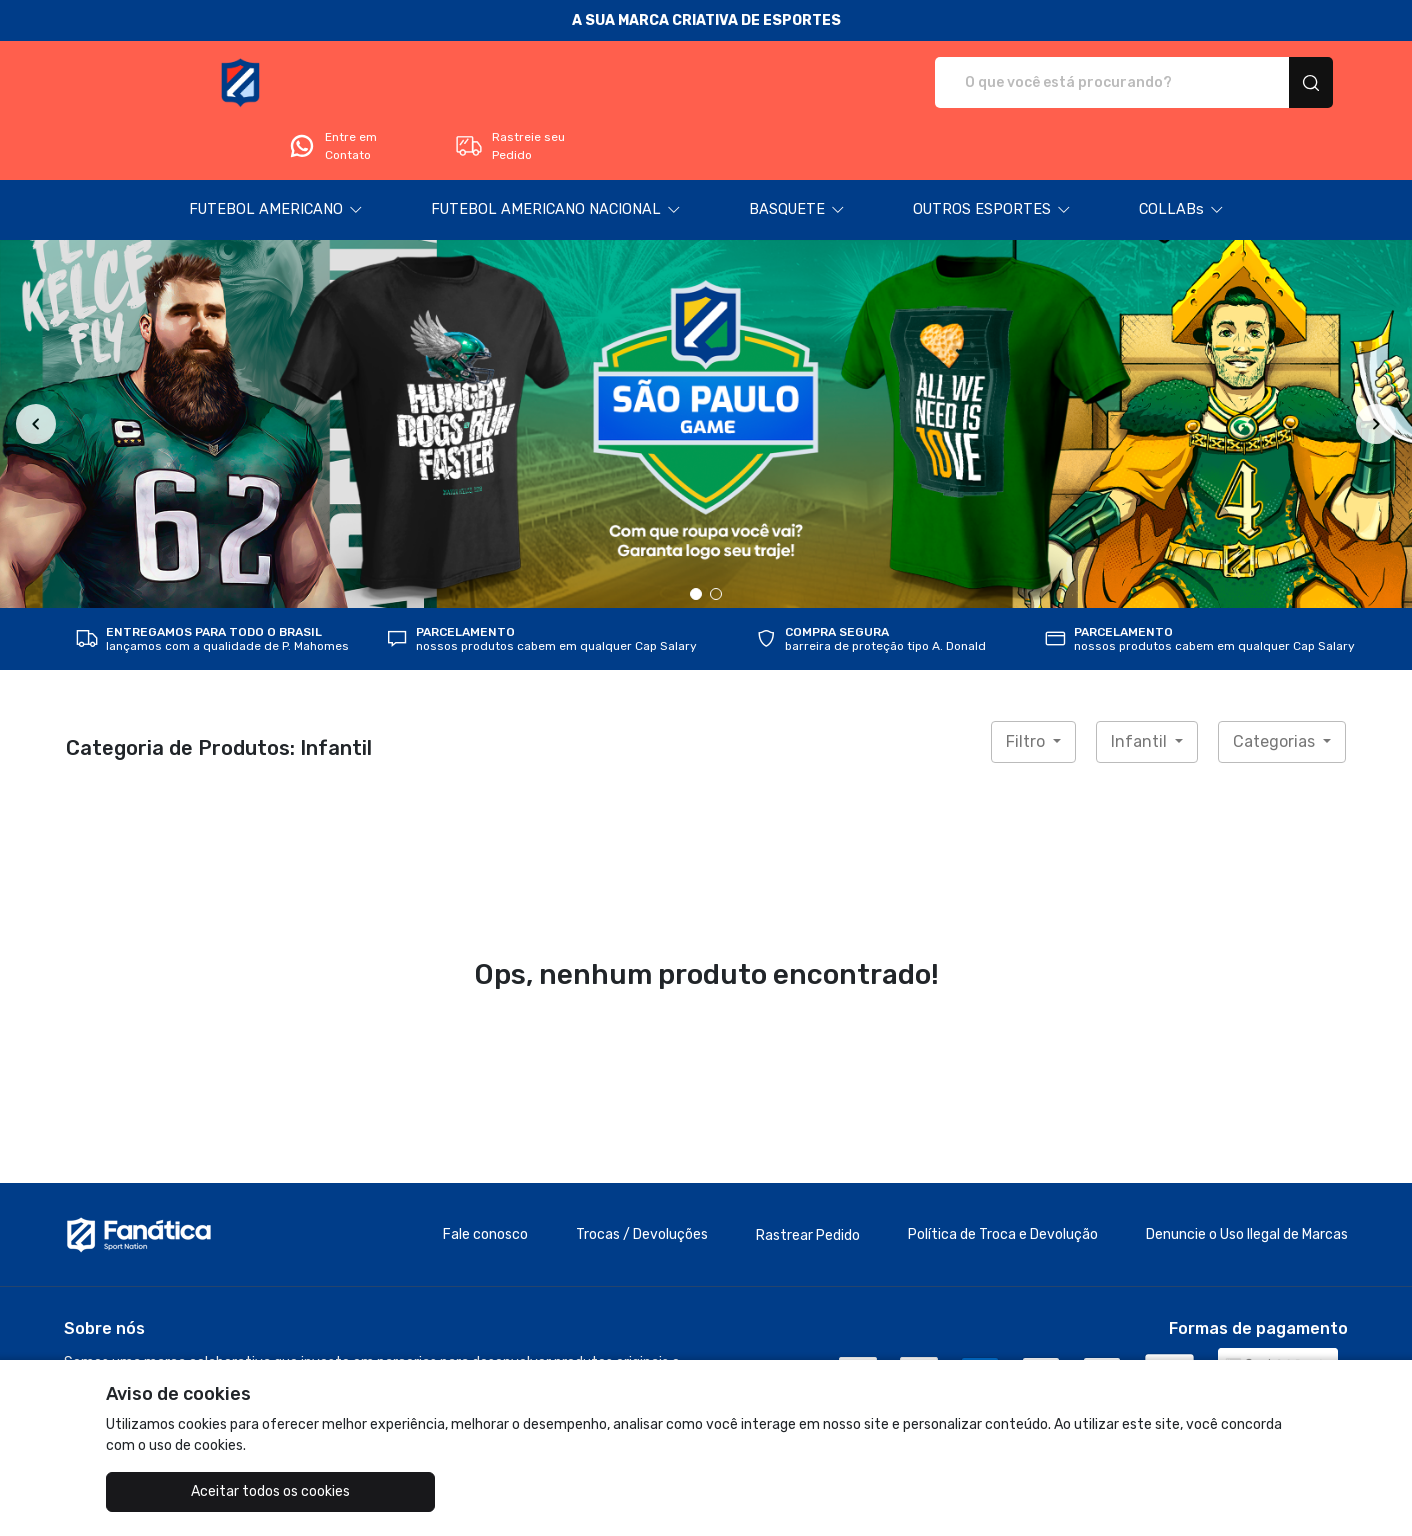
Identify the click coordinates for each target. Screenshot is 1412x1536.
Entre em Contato (1081, 83)
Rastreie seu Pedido (1258, 83)
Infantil (1141, 685)
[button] (276, 154)
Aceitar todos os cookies (206, 1491)
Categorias (1276, 685)
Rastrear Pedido (808, 1179)
